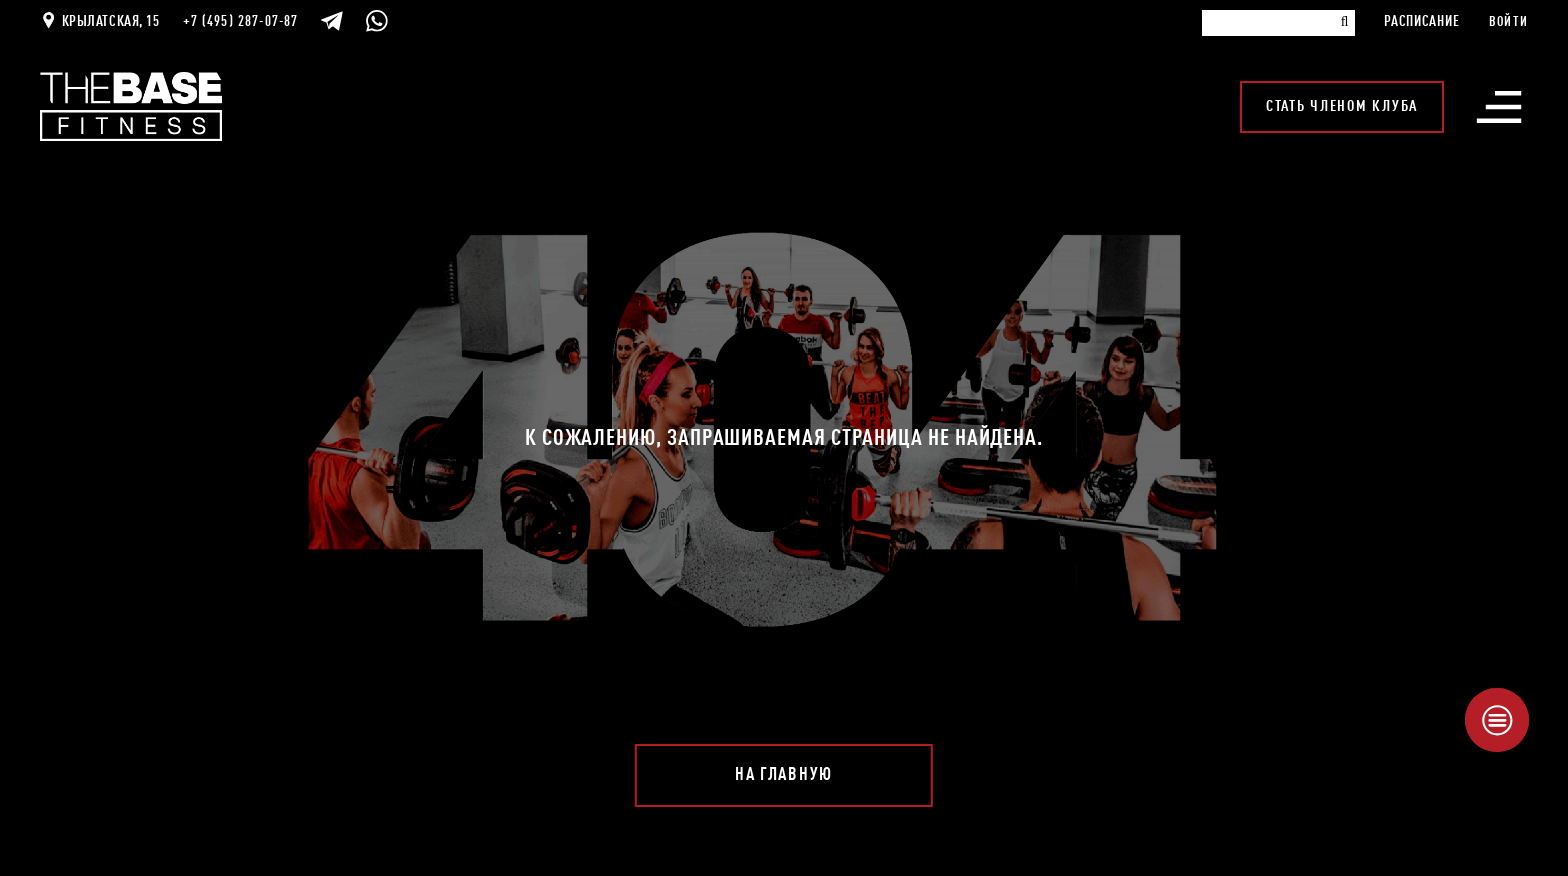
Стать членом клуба (1342, 107)
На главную (784, 775)
